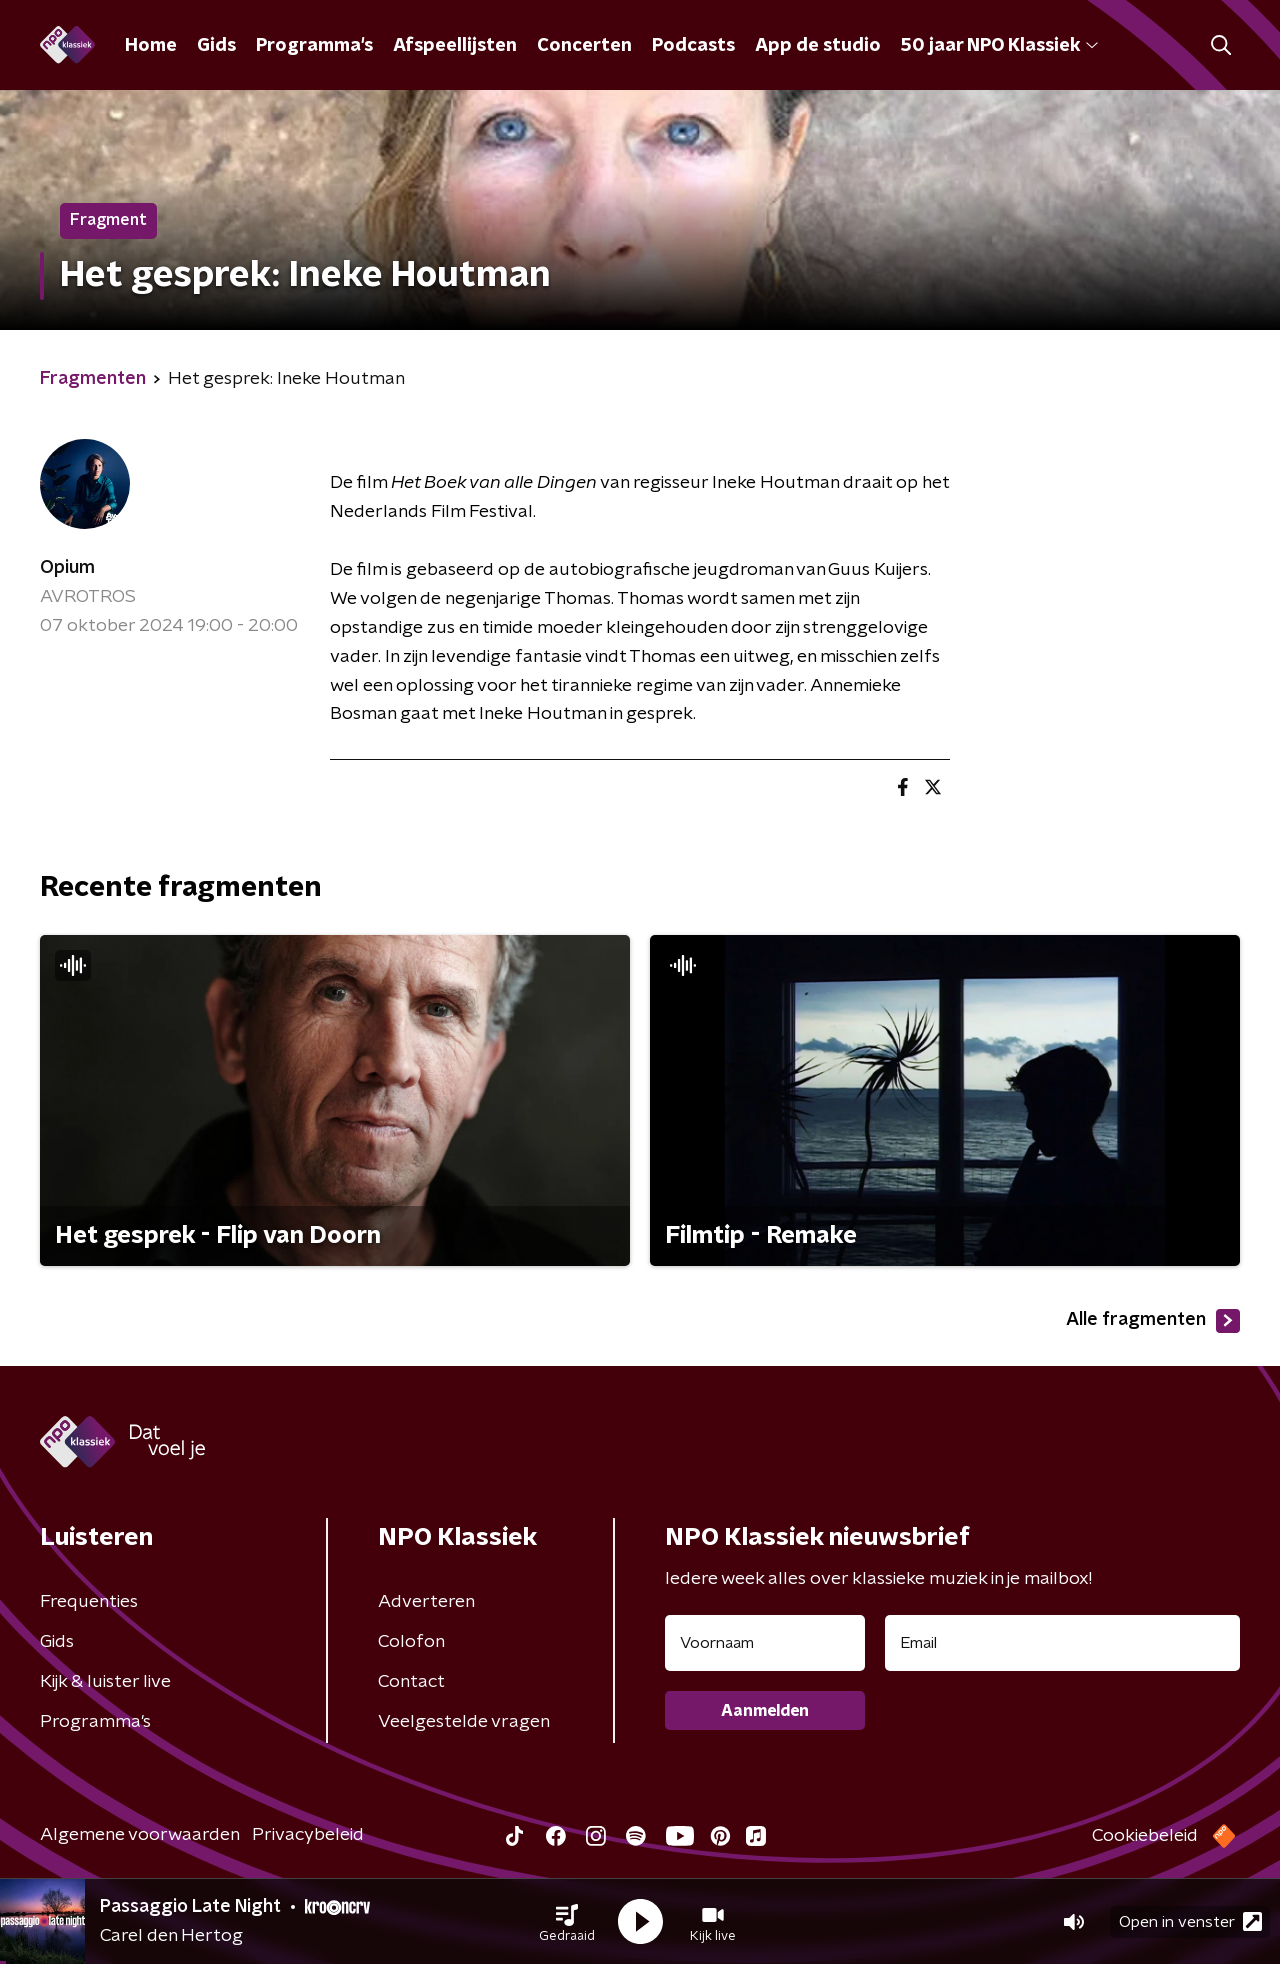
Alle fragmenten (1153, 1321)
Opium (67, 568)
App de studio (818, 46)
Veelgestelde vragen (464, 1722)
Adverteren (426, 1602)
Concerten (584, 46)
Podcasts (693, 46)
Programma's (314, 46)
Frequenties (89, 1602)
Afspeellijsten (455, 46)
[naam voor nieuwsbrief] (765, 1643)
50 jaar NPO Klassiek (999, 46)
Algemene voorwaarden (140, 1835)
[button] (567, 1922)
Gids (216, 46)
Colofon (411, 1642)
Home (151, 46)
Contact (411, 1682)
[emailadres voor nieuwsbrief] (1062, 1643)
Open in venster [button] (1190, 1921)
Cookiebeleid (1145, 1836)
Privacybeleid (308, 1835)
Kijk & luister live (105, 1682)
